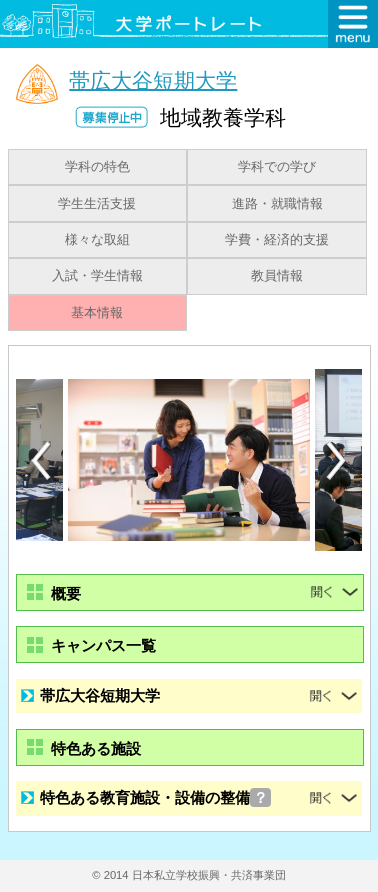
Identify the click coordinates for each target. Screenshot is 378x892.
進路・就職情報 (277, 204)
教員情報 (277, 276)
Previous (41, 460)
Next (337, 461)
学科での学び (277, 167)
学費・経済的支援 (277, 240)
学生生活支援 (97, 204)
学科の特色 (97, 167)
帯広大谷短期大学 (153, 79)
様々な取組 (97, 240)
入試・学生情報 (97, 276)
